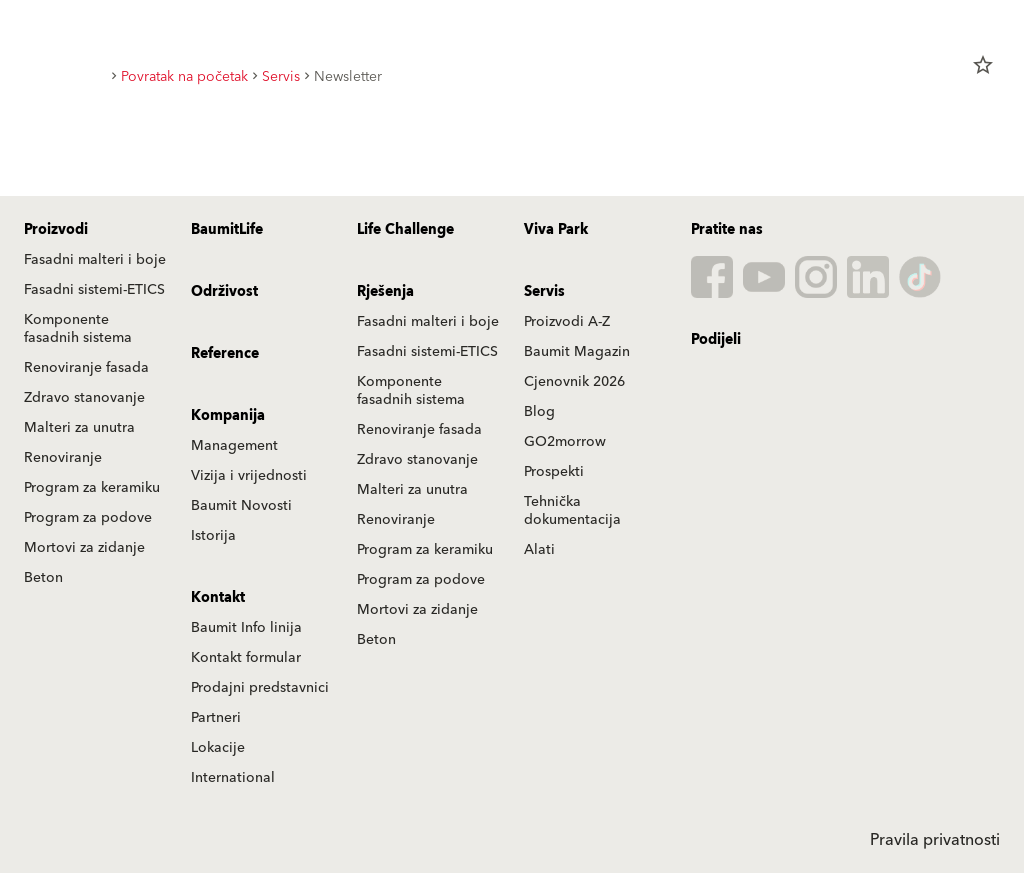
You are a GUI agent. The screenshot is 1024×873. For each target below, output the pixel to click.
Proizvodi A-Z (567, 322)
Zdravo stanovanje (84, 398)
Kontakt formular (246, 658)
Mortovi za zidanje (84, 548)
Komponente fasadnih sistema (78, 329)
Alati (539, 550)
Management (234, 446)
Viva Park (556, 230)
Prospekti (554, 472)
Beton (43, 578)
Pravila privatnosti (935, 840)
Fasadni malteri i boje (95, 260)
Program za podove (88, 518)
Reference (225, 354)
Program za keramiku (92, 488)
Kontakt (218, 598)
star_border (983, 65)
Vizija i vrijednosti (249, 476)
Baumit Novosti (241, 506)
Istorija (213, 536)
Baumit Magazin (577, 352)
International (233, 778)
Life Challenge (405, 230)
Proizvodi (56, 230)
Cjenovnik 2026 (574, 382)
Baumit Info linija (246, 628)
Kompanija (228, 416)
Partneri (216, 718)
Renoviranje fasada (86, 368)
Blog (539, 412)
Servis (544, 292)
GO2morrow (565, 442)
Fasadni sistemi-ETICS (94, 290)
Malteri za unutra (79, 428)
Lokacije (218, 748)
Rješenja (385, 292)
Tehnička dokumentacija (572, 511)
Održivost (224, 292)
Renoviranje (63, 458)
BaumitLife (227, 230)
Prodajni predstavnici (260, 688)
